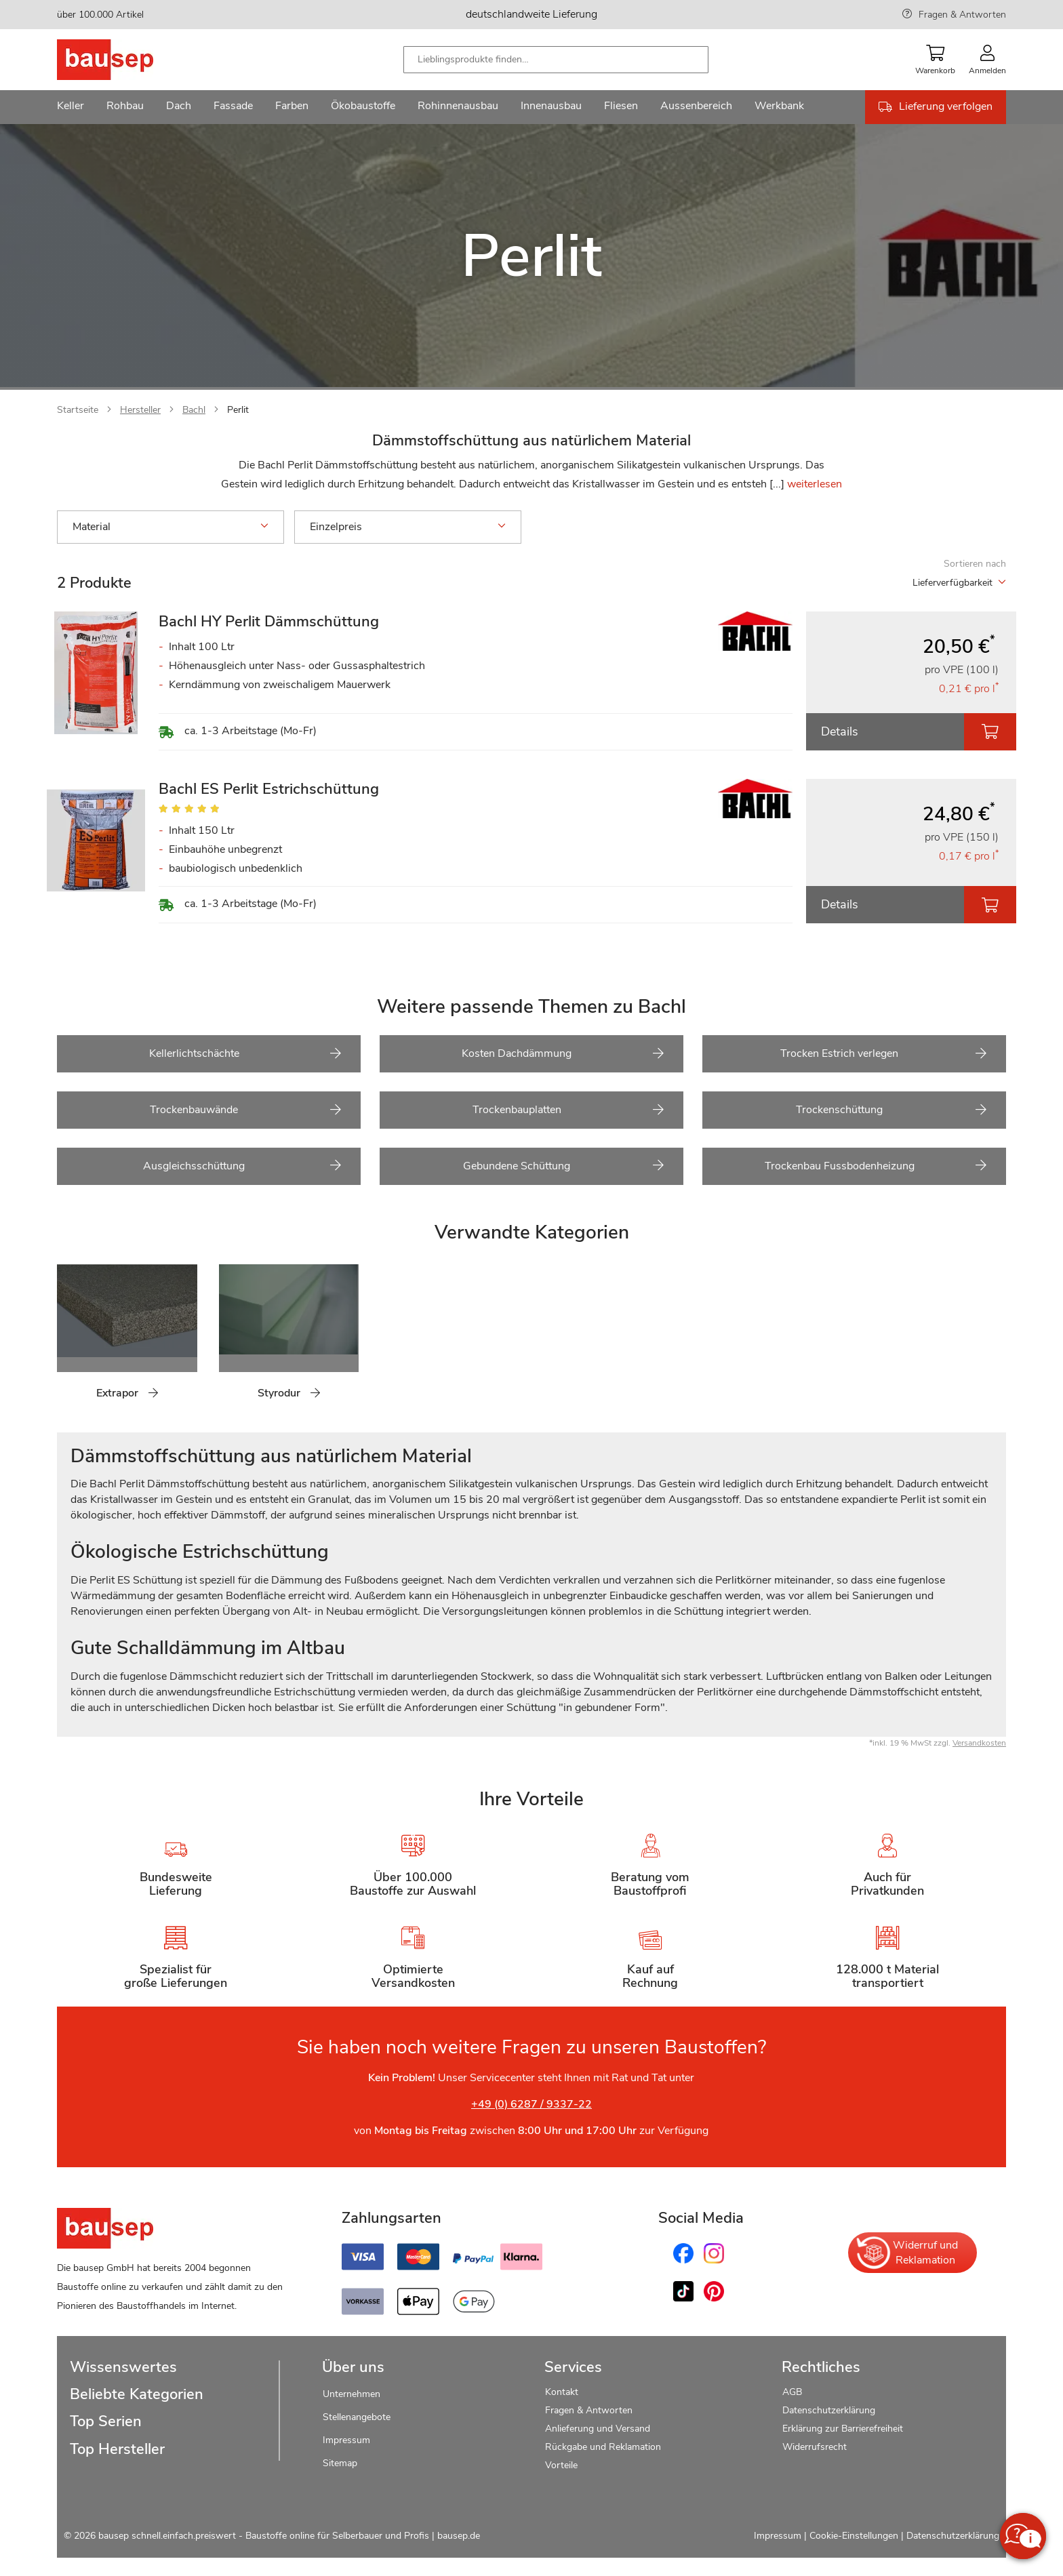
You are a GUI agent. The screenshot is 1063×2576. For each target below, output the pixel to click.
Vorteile (561, 2465)
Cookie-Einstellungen (853, 2535)
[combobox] (555, 59)
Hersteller (140, 409)
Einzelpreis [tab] (408, 526)
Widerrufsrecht (815, 2446)
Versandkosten (979, 1742)
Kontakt (561, 2392)
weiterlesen (814, 484)
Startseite (77, 409)
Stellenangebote (356, 2417)
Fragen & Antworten (962, 14)
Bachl (193, 409)
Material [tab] (170, 526)
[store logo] (126, 59)
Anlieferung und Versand (597, 2428)
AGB (792, 2392)
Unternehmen (351, 2394)
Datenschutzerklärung (828, 2410)
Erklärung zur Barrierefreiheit (842, 2428)
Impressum (346, 2440)
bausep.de (458, 2535)
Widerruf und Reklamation (906, 2253)
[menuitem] (70, 107)
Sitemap (340, 2463)
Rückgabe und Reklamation (603, 2446)
